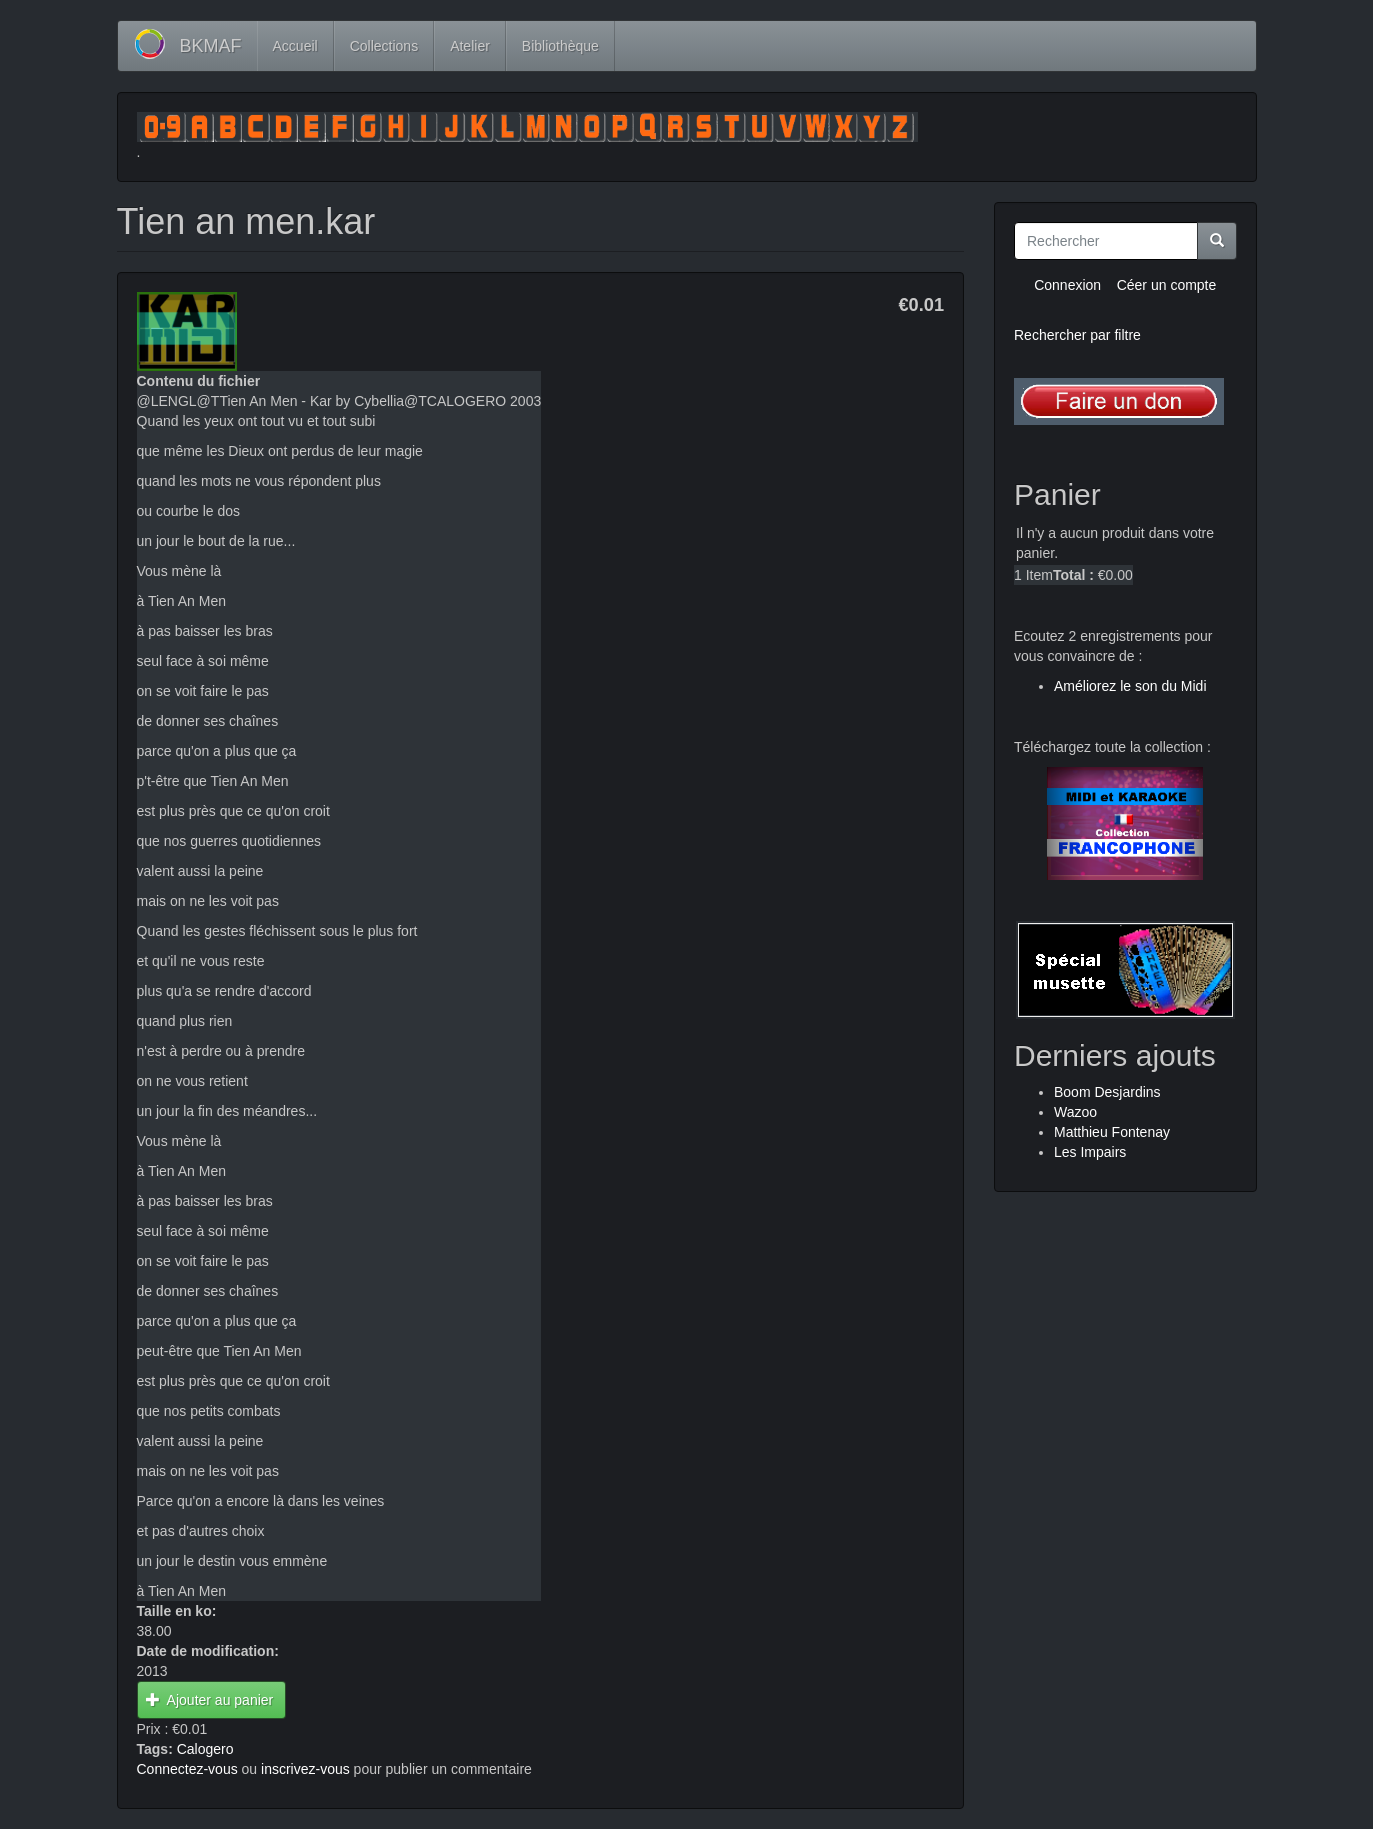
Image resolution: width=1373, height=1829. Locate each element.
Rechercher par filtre (1077, 335)
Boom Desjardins (1107, 1092)
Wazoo (1075, 1112)
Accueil (295, 46)
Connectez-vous (187, 1769)
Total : (1073, 575)
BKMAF (211, 46)
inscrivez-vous (305, 1769)
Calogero (205, 1749)
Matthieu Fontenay (1112, 1132)
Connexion (1067, 285)
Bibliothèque (560, 46)
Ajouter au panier (209, 1700)
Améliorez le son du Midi (1130, 686)
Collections (384, 46)
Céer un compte (1167, 285)
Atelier (470, 46)
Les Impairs (1090, 1152)
